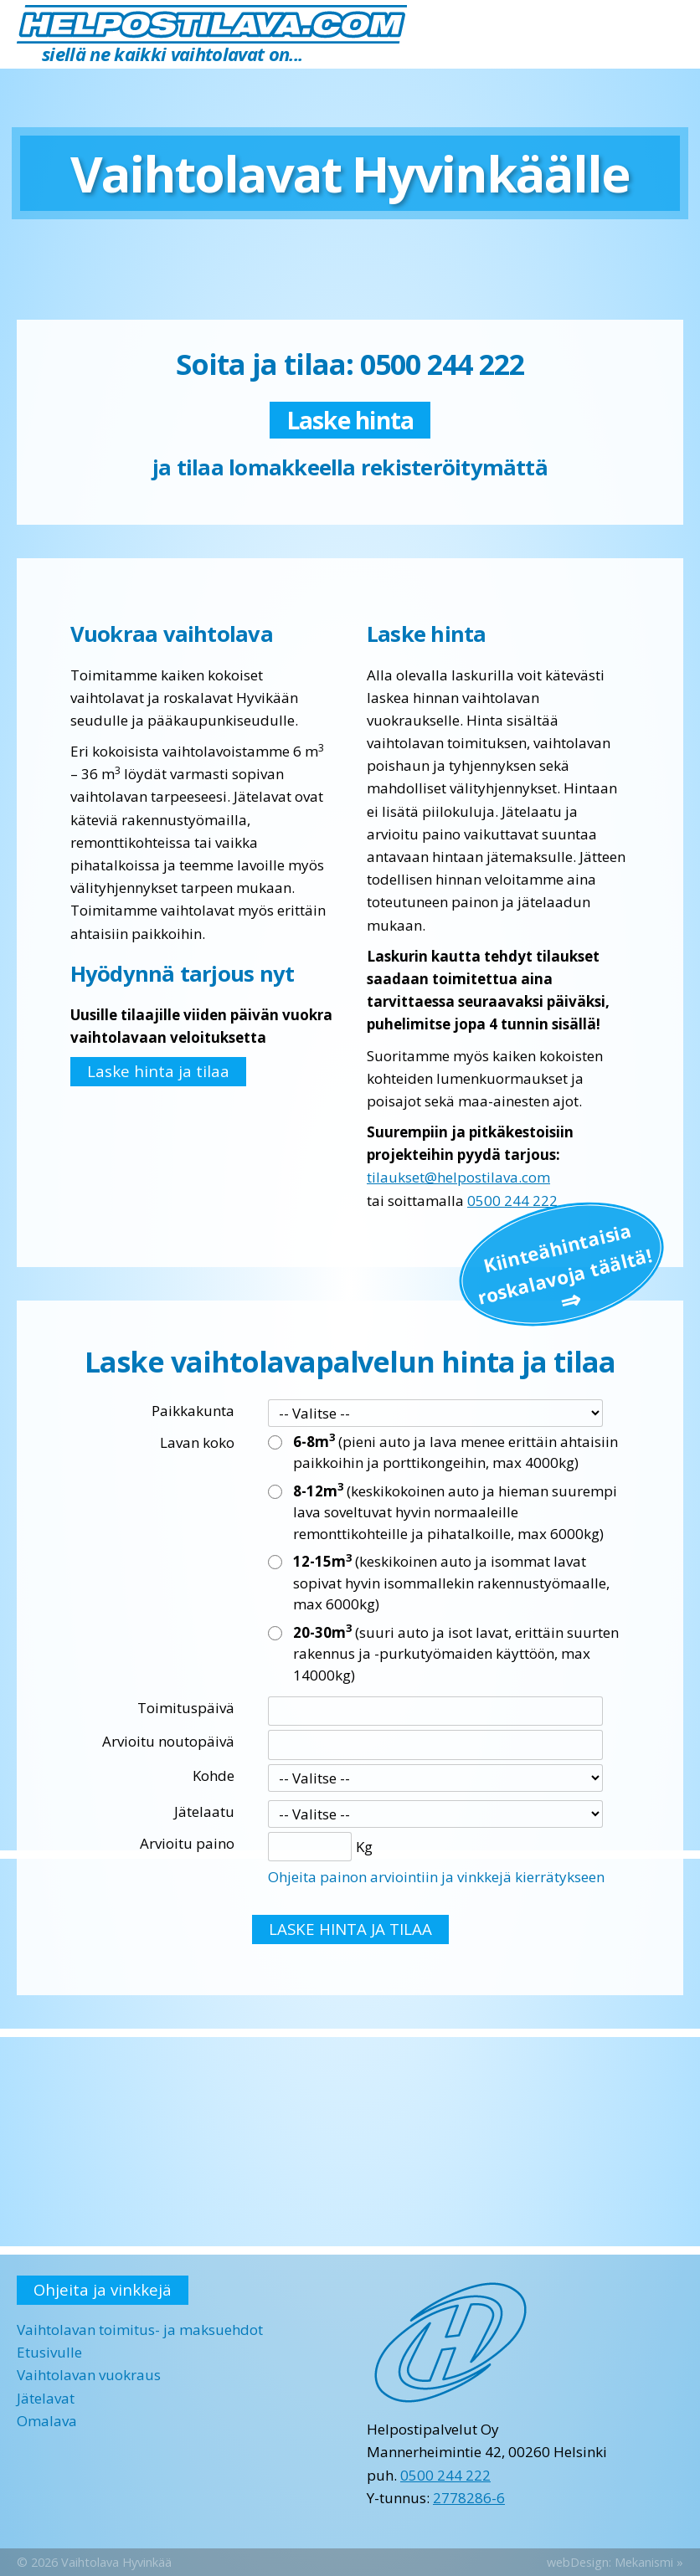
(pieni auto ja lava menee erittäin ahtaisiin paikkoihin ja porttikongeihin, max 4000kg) (455, 1452)
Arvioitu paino (187, 1843)
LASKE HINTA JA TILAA (350, 1928)
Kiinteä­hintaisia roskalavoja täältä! (564, 1262)
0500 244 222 (512, 1200)
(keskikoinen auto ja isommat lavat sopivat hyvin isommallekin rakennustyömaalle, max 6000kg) (451, 1582)
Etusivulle (49, 2352)
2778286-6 (469, 2497)
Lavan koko (197, 1442)
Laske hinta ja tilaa (158, 1070)
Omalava (47, 2420)
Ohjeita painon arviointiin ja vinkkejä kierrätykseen (436, 1876)
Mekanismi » (649, 2562)
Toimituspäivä (185, 1707)
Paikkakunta (193, 1410)
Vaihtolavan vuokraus (89, 2374)
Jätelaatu (204, 1811)
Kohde (213, 1775)
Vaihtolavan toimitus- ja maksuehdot (140, 2329)
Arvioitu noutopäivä (168, 1741)
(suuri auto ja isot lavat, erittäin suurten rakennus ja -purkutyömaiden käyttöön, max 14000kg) (456, 1653)
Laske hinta (350, 420)
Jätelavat (46, 2398)
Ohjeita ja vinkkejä (102, 2289)
